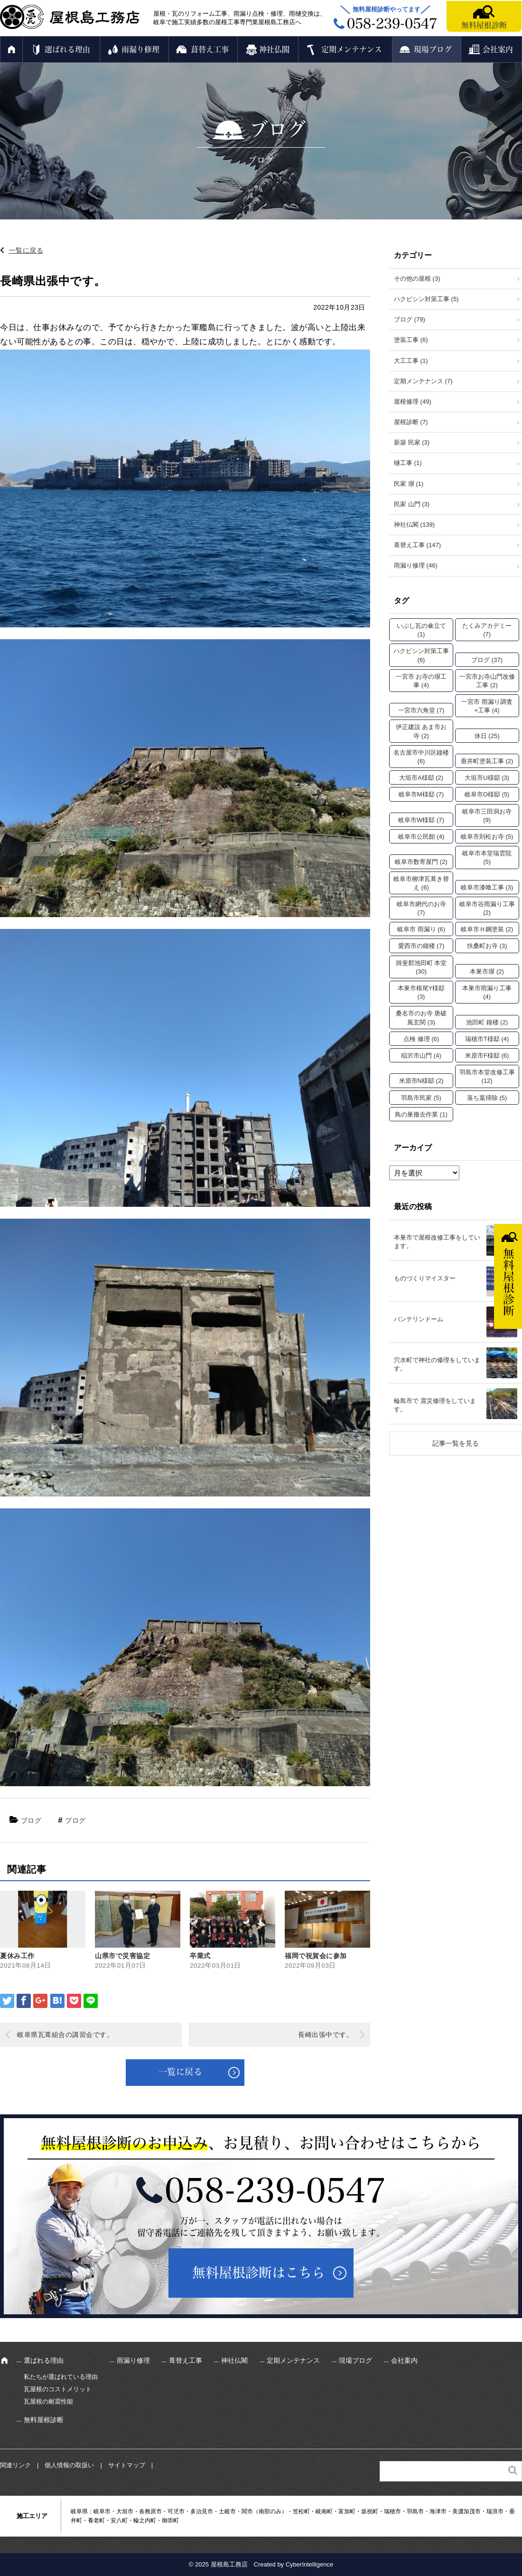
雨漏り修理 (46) (416, 565)
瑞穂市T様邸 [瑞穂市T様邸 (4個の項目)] (487, 1038)
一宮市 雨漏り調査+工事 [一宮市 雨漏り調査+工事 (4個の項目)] (487, 706)
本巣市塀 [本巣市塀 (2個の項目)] (487, 971)
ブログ (31, 1820)
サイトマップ (126, 2465)
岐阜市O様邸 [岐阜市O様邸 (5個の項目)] (487, 794)
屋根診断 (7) (411, 422)
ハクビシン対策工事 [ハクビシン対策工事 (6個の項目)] (421, 655)
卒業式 (200, 1956)
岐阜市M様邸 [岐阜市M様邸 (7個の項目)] (421, 794)
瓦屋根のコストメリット (58, 2389)
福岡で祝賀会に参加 (316, 1956)
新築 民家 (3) (411, 442)
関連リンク (15, 2465)
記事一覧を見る (455, 1443)
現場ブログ (433, 49)
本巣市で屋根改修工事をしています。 (437, 1242)
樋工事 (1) (408, 462)
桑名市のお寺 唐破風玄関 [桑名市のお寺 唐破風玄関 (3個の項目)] (421, 1017)
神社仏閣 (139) (414, 524)
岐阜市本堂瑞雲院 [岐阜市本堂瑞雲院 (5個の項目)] (487, 857)
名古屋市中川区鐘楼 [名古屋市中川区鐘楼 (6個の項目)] (421, 757)
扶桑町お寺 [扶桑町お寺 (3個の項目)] (487, 945)
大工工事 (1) (411, 360)
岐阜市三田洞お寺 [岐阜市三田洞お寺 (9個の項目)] (487, 816)
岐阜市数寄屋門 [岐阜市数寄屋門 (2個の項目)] (421, 861)
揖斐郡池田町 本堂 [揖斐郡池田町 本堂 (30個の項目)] (421, 967)
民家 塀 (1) (408, 483)
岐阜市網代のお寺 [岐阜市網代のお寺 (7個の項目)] (421, 908)
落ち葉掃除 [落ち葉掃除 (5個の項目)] (487, 1097)
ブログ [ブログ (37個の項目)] (487, 659)
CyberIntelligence (309, 2564)
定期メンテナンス (351, 49)
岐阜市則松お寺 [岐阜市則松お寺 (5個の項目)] (487, 836)
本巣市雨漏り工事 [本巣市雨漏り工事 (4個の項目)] (487, 992)
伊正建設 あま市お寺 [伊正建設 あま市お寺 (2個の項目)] (421, 731)
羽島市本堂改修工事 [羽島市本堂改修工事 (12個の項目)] (487, 1076)
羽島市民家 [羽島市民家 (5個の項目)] (421, 1097)
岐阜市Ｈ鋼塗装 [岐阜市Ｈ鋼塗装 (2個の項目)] (487, 929)
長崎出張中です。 (325, 2034)
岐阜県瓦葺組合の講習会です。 (65, 2034)
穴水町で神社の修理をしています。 (437, 1364)
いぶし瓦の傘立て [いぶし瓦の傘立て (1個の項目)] (421, 630)
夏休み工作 (17, 1956)
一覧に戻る (26, 250)
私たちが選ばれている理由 (61, 2376)
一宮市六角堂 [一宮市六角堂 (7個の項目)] (421, 710)
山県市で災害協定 (122, 1956)
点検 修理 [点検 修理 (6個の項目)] (421, 1038)
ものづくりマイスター (425, 1278)
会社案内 (498, 49)
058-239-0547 (275, 2190)
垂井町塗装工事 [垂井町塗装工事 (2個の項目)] (487, 761)
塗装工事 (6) (411, 339)
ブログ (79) (409, 319)
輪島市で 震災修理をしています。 (435, 1405)
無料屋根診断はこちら (258, 2272)
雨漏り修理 (140, 49)
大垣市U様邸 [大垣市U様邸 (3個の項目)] (487, 777)
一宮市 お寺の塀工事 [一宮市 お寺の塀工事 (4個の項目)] (421, 681)
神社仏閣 (274, 49)
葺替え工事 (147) (417, 545)
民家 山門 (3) (411, 504)
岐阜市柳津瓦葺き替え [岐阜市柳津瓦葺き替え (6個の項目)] (421, 883)
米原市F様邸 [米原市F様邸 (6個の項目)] (487, 1055)
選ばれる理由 (67, 49)
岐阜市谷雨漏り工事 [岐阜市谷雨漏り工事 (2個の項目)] (487, 908)
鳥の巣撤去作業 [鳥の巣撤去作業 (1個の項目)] (421, 1114)
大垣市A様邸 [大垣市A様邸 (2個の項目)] (421, 777)
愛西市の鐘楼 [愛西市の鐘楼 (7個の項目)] (421, 945)
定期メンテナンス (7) (423, 381)
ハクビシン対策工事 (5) (426, 299)
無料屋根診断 (484, 25)
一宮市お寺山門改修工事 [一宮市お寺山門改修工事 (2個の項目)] (487, 681)
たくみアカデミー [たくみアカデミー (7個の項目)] (487, 630)
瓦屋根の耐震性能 (48, 2401)
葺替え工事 (210, 49)
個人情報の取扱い (69, 2465)
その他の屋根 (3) (417, 278)
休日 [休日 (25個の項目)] (487, 735)
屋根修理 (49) (412, 401)
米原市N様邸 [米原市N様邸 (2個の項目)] (421, 1080)
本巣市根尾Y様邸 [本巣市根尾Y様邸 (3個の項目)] (421, 992)
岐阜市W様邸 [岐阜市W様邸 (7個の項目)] (421, 820)
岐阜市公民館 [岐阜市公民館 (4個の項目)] (421, 836)
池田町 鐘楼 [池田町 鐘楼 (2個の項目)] (487, 1022)
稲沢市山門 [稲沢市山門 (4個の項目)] (421, 1055)
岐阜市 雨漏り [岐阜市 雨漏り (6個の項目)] (421, 929)
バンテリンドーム (418, 1319)
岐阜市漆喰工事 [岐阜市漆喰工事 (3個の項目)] (487, 887)
